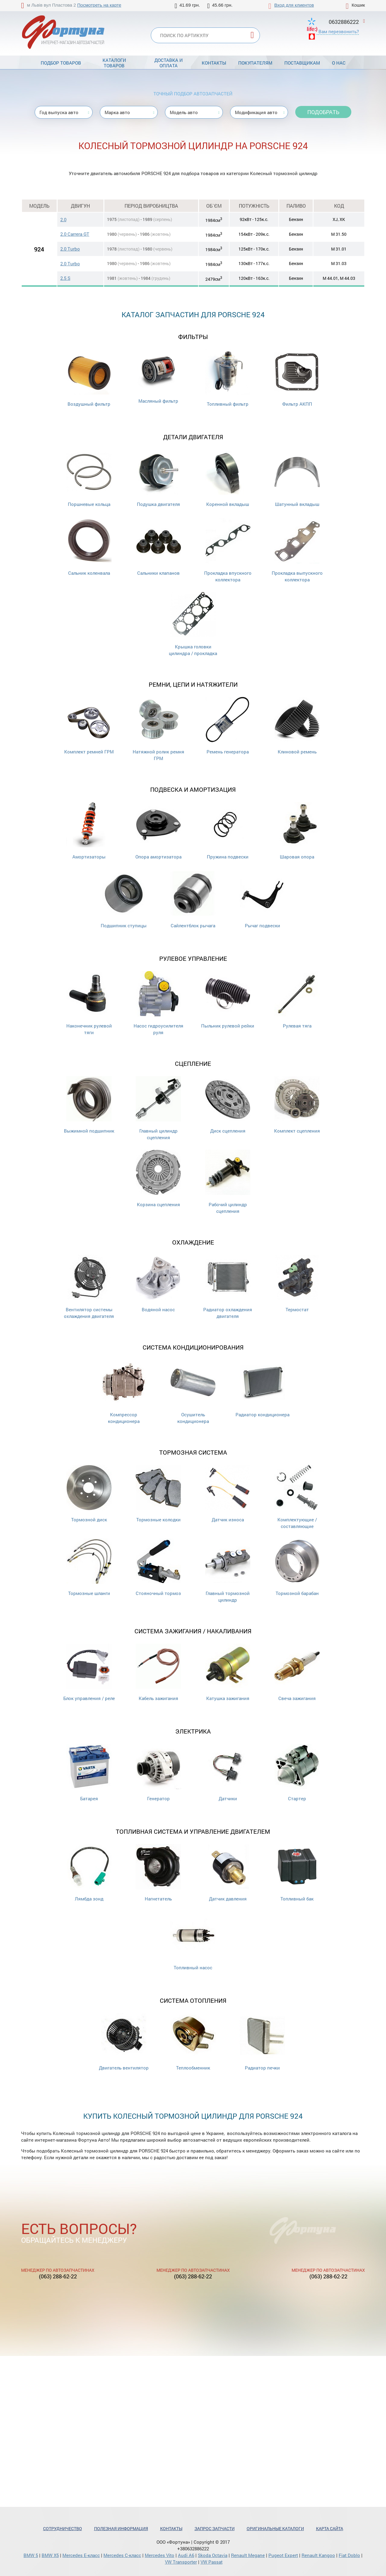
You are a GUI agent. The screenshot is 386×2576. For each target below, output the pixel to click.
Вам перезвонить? (338, 31)
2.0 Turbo (70, 249)
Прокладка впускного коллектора (228, 550)
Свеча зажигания (297, 1672)
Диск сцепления (227, 1105)
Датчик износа (227, 1494)
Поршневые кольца (89, 478)
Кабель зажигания (158, 1672)
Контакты (214, 63)
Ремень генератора (227, 726)
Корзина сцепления (158, 1178)
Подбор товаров (61, 63)
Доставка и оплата (168, 62)
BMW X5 (50, 2555)
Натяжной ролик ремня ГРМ (158, 729)
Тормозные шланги (89, 1567)
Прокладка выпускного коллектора (297, 550)
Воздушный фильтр (89, 378)
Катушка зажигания (227, 1672)
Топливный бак (297, 1873)
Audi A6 (186, 2555)
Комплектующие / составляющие (297, 1497)
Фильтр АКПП (297, 378)
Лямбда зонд (89, 1873)
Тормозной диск (89, 1494)
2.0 (63, 219)
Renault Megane (248, 2555)
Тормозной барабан (297, 1567)
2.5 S (65, 278)
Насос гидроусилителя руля (158, 1003)
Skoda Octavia (212, 2555)
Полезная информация (121, 2528)
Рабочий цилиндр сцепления (227, 1182)
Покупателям (255, 63)
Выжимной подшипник (89, 1105)
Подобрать (323, 112)
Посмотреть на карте (99, 5)
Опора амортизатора (158, 831)
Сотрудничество (62, 2528)
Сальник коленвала (89, 547)
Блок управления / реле (89, 1672)
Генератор (158, 1772)
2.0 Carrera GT (74, 234)
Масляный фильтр (158, 376)
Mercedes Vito (159, 2555)
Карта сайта (329, 2528)
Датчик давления (227, 1873)
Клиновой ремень (297, 726)
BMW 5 (31, 2555)
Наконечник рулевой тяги (89, 1003)
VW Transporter (181, 2562)
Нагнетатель (158, 1873)
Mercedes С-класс (122, 2555)
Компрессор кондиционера (123, 1392)
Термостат (297, 1283)
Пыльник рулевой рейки (227, 1000)
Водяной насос (158, 1283)
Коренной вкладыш (227, 478)
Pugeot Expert (283, 2555)
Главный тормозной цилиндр (227, 1571)
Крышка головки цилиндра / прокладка (193, 624)
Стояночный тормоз (158, 1567)
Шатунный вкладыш (297, 478)
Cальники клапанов (158, 547)
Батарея (89, 1772)
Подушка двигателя (158, 478)
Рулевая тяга (297, 1000)
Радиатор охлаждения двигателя (227, 1287)
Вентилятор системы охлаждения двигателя (89, 1287)
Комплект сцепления (297, 1105)
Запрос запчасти (215, 2528)
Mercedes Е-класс (81, 2555)
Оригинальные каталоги (275, 2528)
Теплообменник (193, 2042)
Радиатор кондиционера (263, 1388)
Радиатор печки (262, 2042)
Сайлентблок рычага (193, 899)
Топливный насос (193, 1941)
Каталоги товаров (114, 62)
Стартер (297, 1772)
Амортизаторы (89, 831)
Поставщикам (302, 63)
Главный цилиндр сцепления (158, 1108)
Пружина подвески (227, 831)
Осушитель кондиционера (193, 1392)
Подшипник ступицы (124, 899)
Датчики (227, 1772)
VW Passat (212, 2562)
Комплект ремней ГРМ (89, 726)
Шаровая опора (297, 831)
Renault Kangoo (318, 2555)
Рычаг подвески (262, 899)
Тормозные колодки (158, 1494)
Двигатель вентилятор (124, 2042)
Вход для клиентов (294, 5)
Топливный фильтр (227, 378)
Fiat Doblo (349, 2555)
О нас (339, 63)
